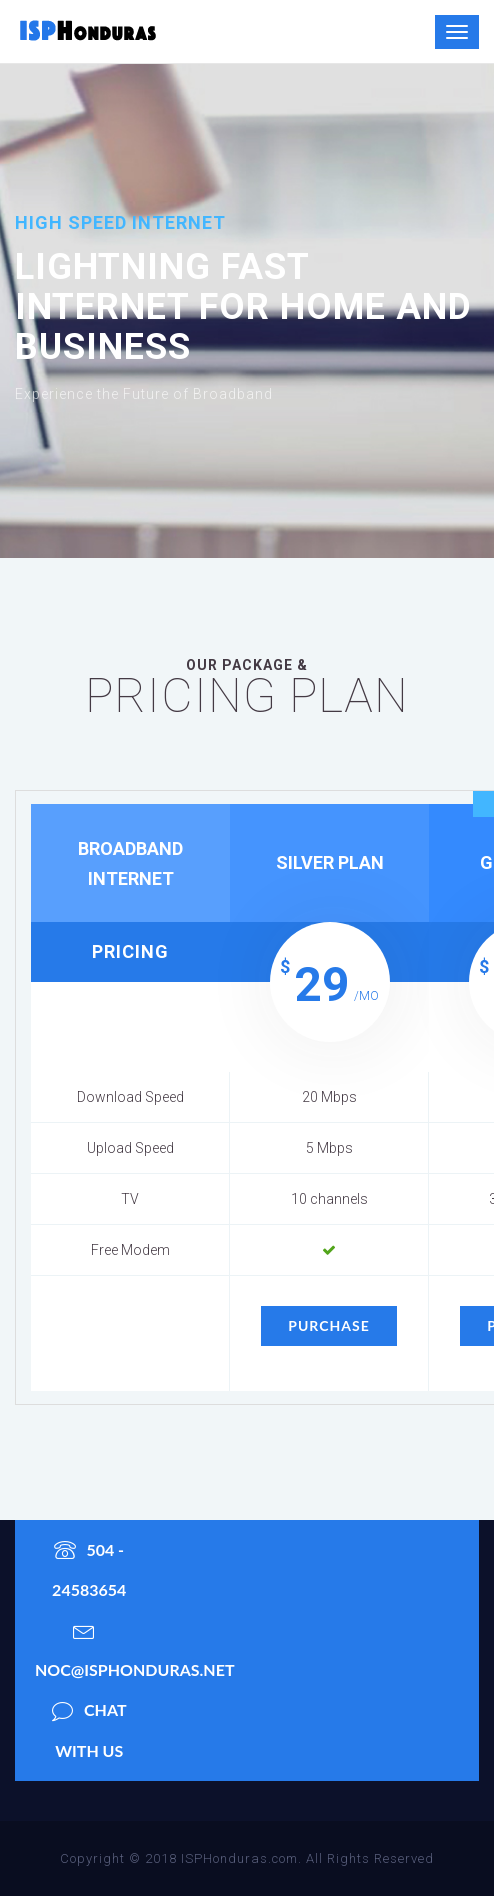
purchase (328, 1325)
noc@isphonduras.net (99, 1644)
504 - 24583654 (89, 1564)
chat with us (89, 1725)
